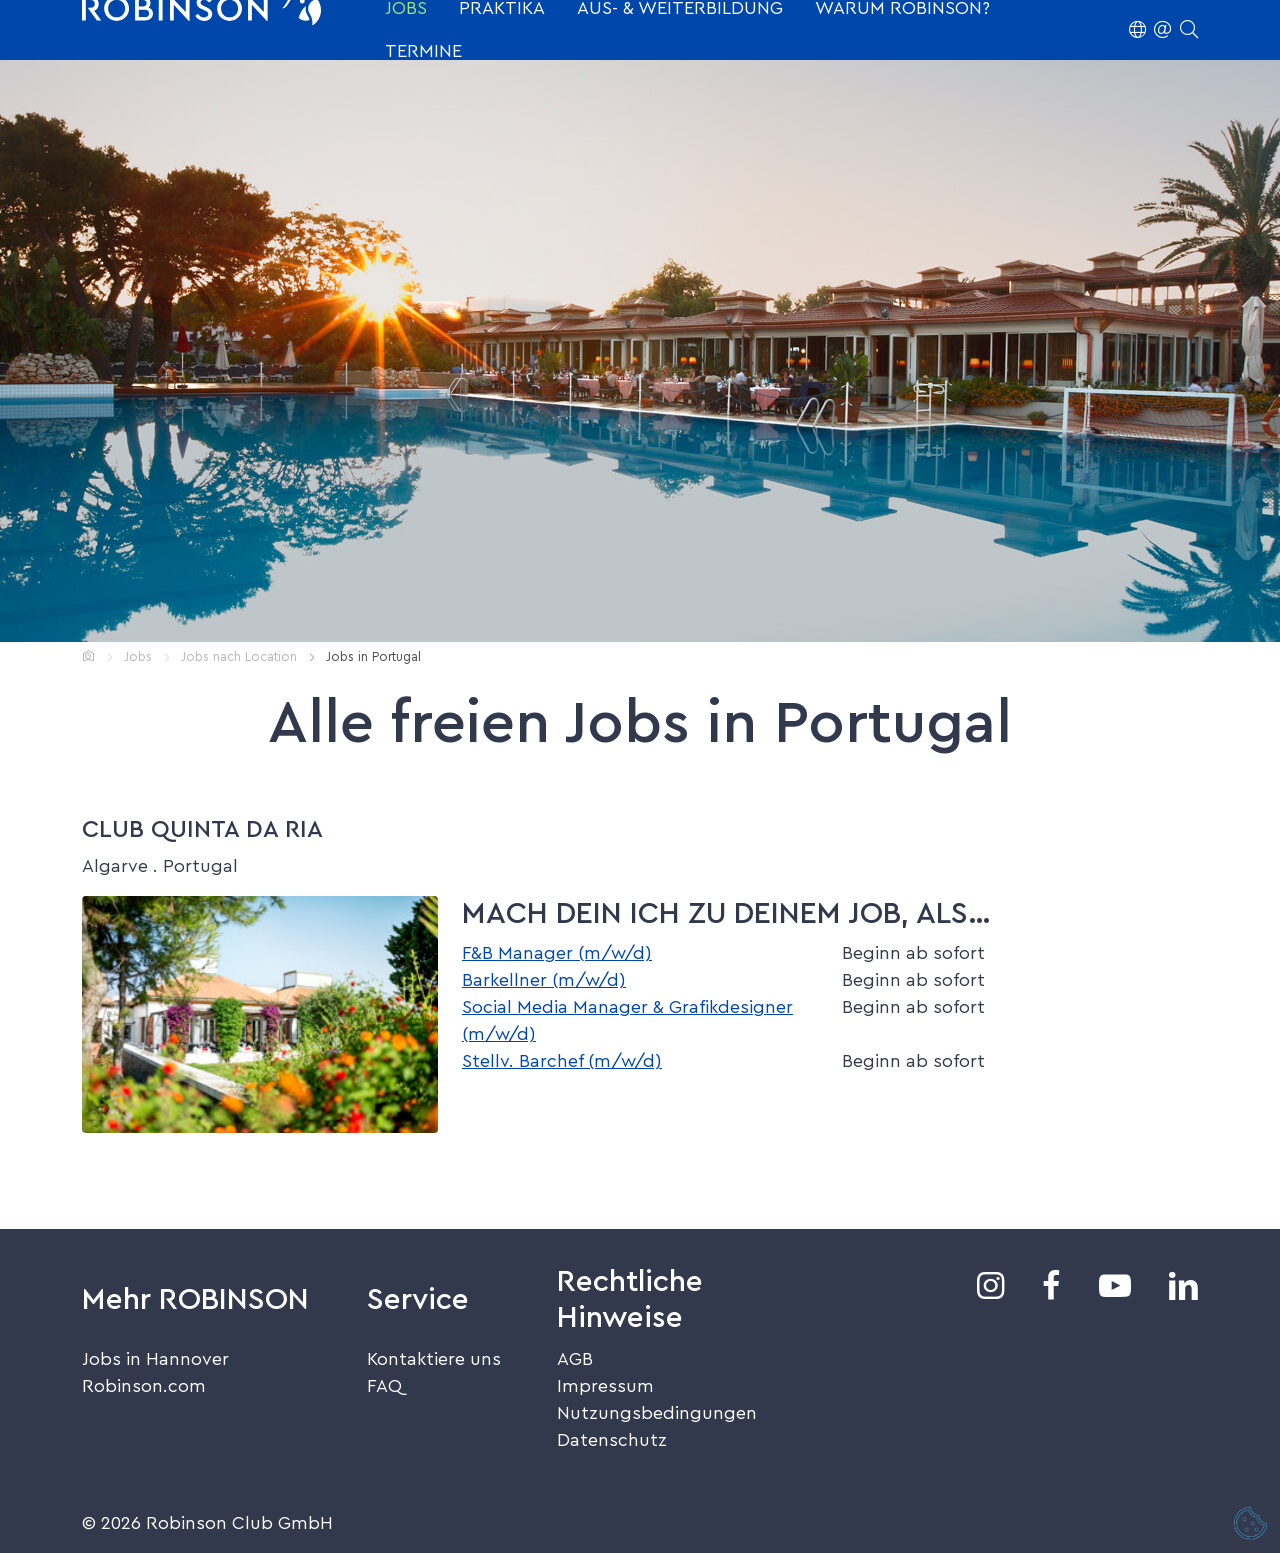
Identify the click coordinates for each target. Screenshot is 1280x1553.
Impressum (605, 1386)
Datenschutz (612, 1440)
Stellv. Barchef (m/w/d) (562, 1061)
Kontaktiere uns (434, 1359)
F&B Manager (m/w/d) (557, 953)
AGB (575, 1359)
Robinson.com (144, 1386)
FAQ (384, 1386)
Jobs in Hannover (155, 1359)
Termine (423, 51)
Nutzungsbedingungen (657, 1413)
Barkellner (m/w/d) (544, 980)
